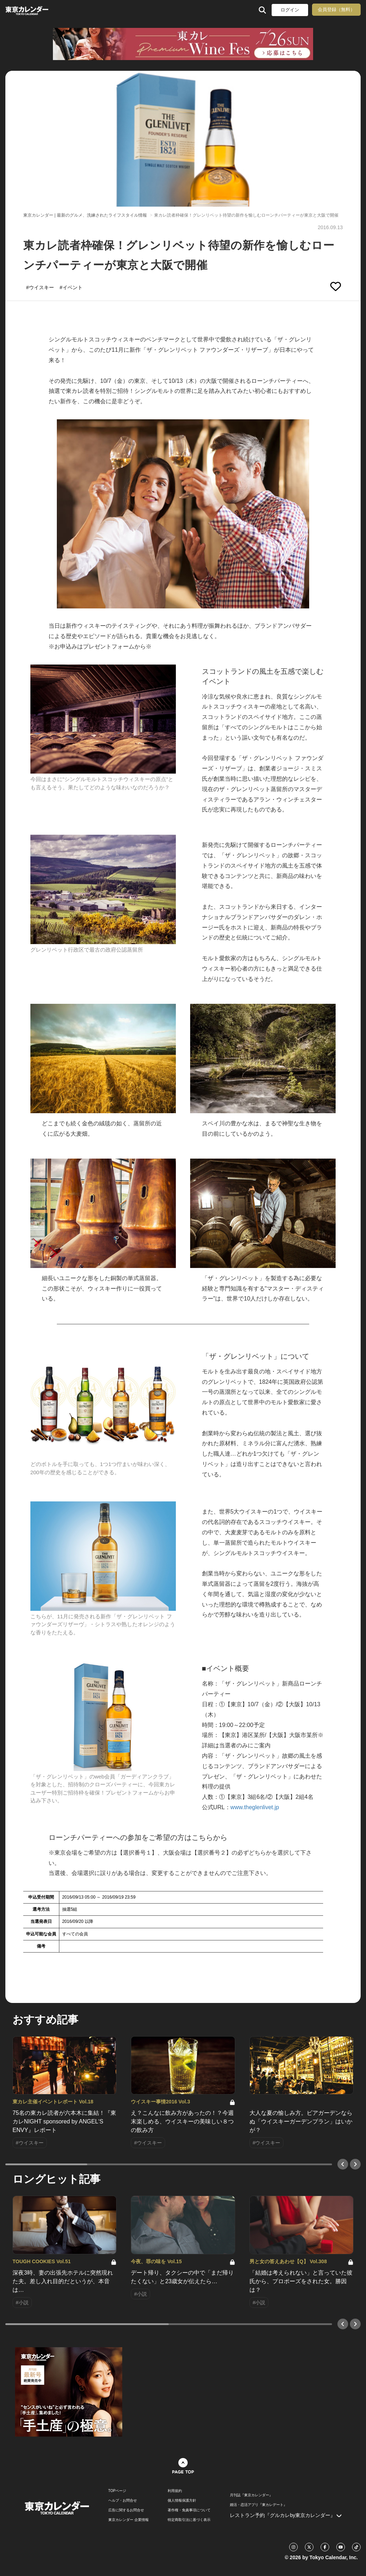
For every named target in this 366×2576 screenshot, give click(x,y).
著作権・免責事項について (189, 2510)
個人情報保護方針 (182, 2500)
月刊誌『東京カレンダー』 (251, 2495)
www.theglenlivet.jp (255, 1807)
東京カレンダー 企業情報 (128, 2520)
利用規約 (175, 2491)
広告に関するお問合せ (126, 2510)
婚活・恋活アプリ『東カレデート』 (258, 2505)
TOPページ (117, 2491)
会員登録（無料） (336, 9)
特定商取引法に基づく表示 (189, 2520)
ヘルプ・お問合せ (122, 2500)
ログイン (290, 10)
